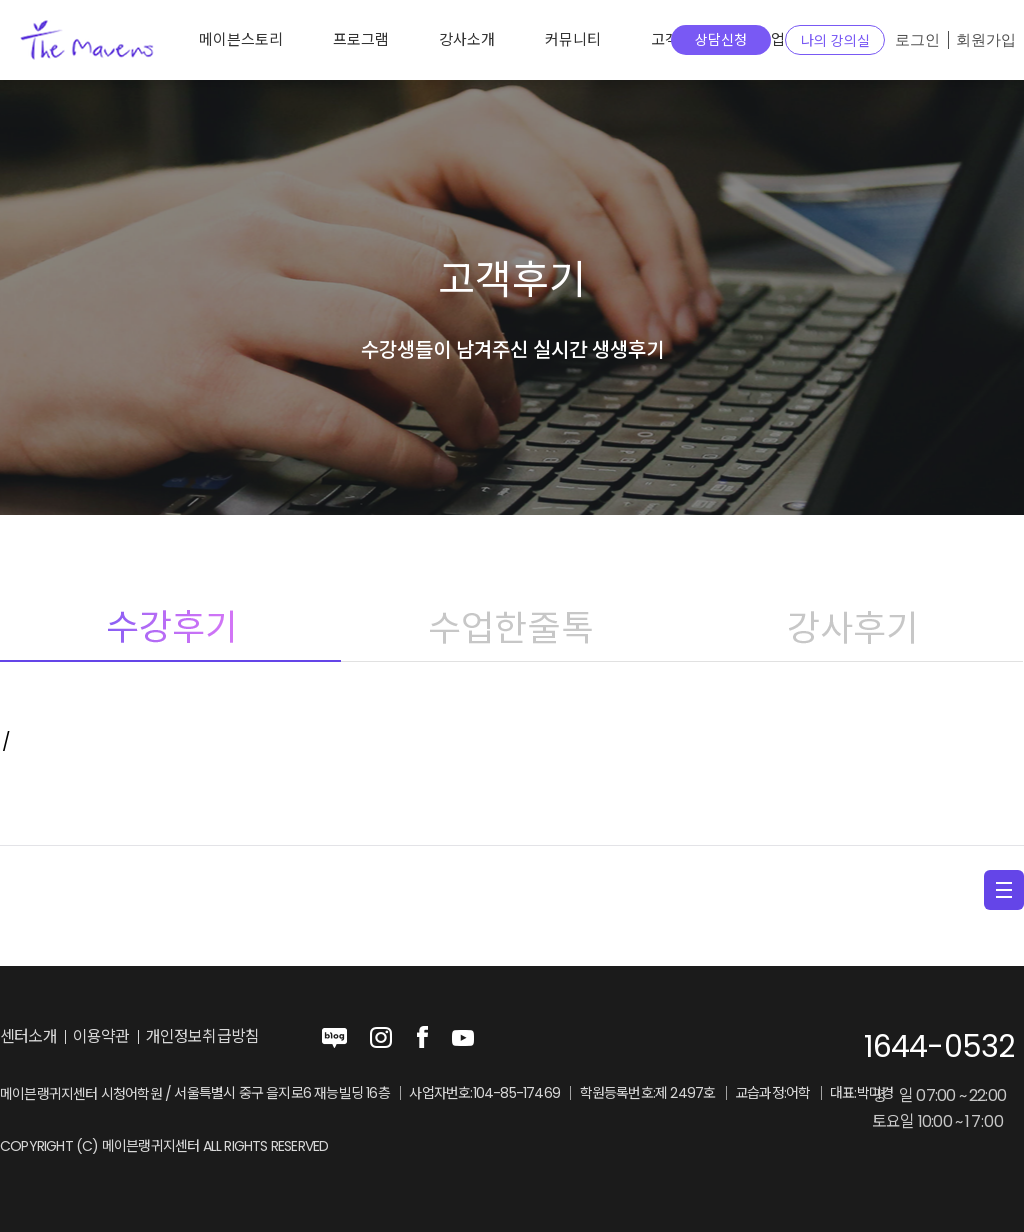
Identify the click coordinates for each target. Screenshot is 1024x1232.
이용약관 (101, 1037)
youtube (463, 1038)
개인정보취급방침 (203, 1037)
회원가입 (986, 40)
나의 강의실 (835, 41)
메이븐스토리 (241, 39)
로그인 (917, 40)
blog (335, 1038)
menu (1004, 890)
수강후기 (170, 627)
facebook (422, 1038)
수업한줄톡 (511, 627)
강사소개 (467, 39)
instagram (381, 1038)
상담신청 (721, 40)
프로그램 (361, 39)
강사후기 (852, 627)
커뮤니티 (573, 39)
